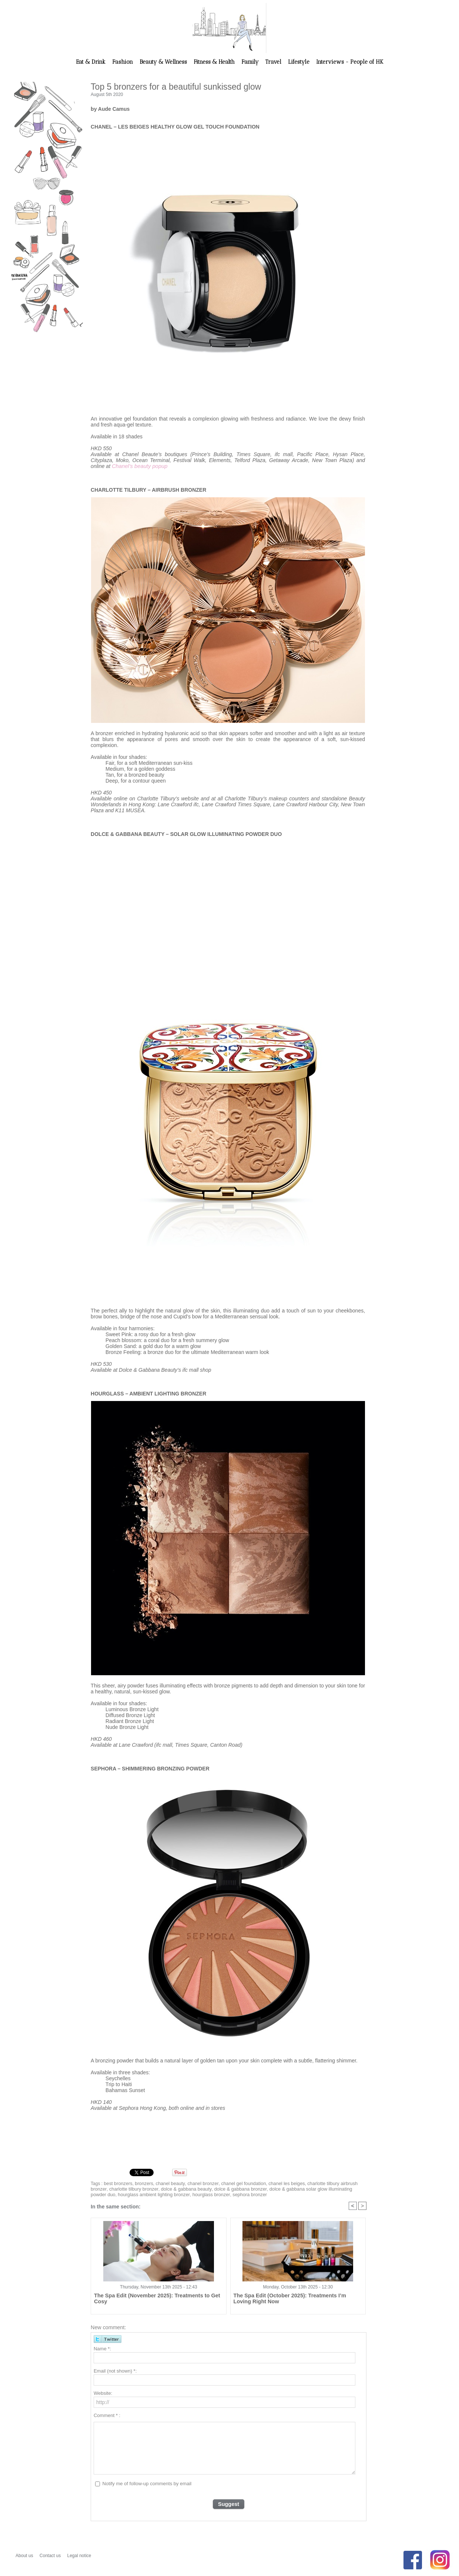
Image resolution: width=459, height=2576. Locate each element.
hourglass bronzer (157, 2193)
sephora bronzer (194, 2193)
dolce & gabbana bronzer (214, 2188)
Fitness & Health (215, 62)
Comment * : (107, 2415)
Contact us (51, 2554)
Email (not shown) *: (115, 2370)
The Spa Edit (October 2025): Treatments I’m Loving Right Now (293, 2297)
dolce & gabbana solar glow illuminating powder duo (292, 2188)
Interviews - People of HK (349, 62)
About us (25, 2554)
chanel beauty (166, 2183)
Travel (274, 62)
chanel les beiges (276, 2183)
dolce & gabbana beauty (163, 2188)
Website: (103, 2393)
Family (250, 62)
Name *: (102, 2348)
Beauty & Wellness (164, 62)
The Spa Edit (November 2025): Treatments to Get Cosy (157, 2295)
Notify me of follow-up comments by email (147, 2483)
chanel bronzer (197, 2183)
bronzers (142, 2183)
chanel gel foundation (235, 2183)
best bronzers (117, 2183)
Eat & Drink (91, 62)
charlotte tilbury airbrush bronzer (327, 2183)
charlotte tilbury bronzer (114, 2188)
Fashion (123, 62)
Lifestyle (299, 62)
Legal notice (79, 2554)
